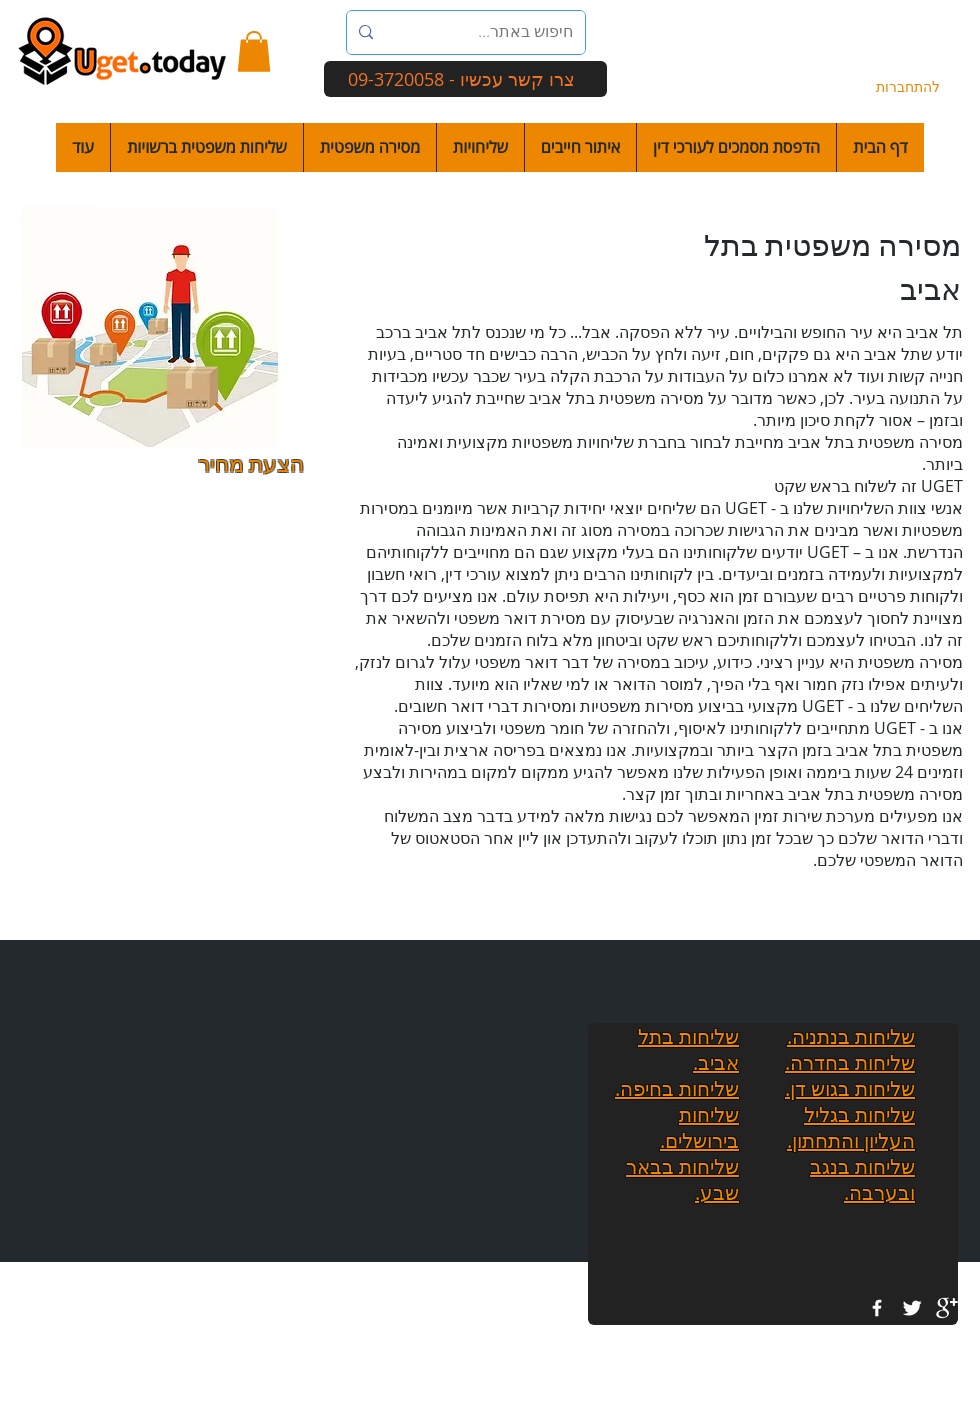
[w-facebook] (877, 1308)
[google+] (947, 1308)
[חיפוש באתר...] (494, 32)
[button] (254, 51)
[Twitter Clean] (912, 1308)
